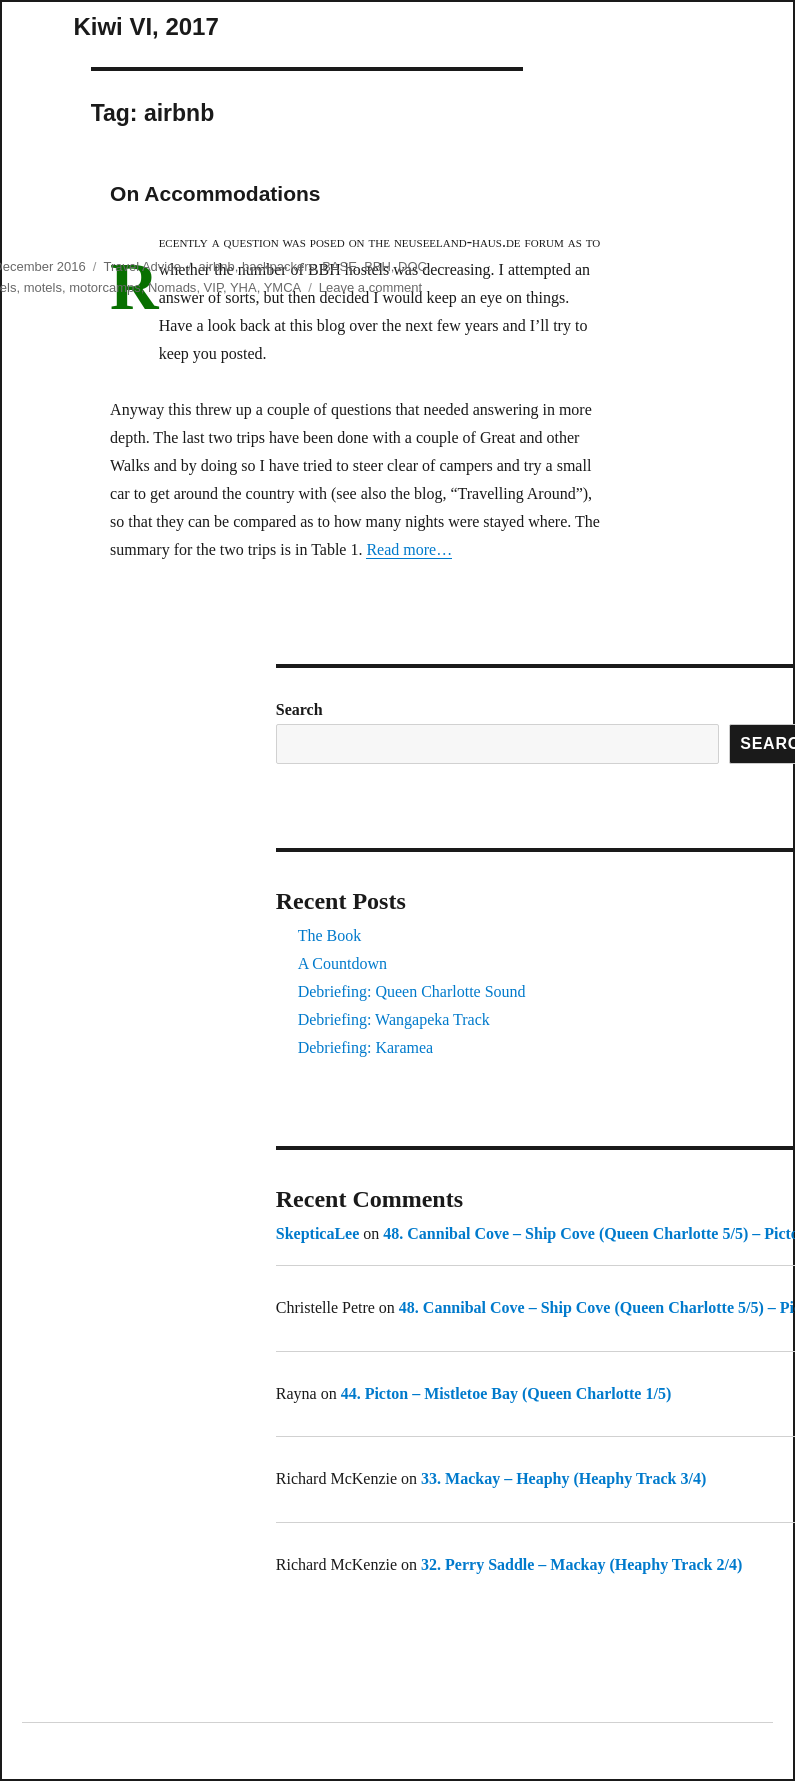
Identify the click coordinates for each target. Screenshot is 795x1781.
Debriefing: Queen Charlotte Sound (412, 991)
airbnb (217, 266)
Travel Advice (142, 266)
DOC (412, 266)
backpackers (278, 266)
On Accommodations (215, 193)
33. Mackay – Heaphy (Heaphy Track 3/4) (563, 1478)
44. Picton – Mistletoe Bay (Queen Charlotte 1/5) (506, 1393)
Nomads (172, 287)
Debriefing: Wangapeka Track (394, 1019)
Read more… (409, 549)
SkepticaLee (318, 1233)
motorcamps (105, 287)
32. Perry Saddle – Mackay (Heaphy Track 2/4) (581, 1564)
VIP (213, 287)
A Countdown (342, 963)
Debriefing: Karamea (365, 1047)
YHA (243, 287)
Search (299, 709)
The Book (330, 935)
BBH (377, 266)
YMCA (283, 287)
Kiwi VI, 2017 (145, 26)
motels (43, 287)
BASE (339, 266)
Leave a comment (370, 287)
